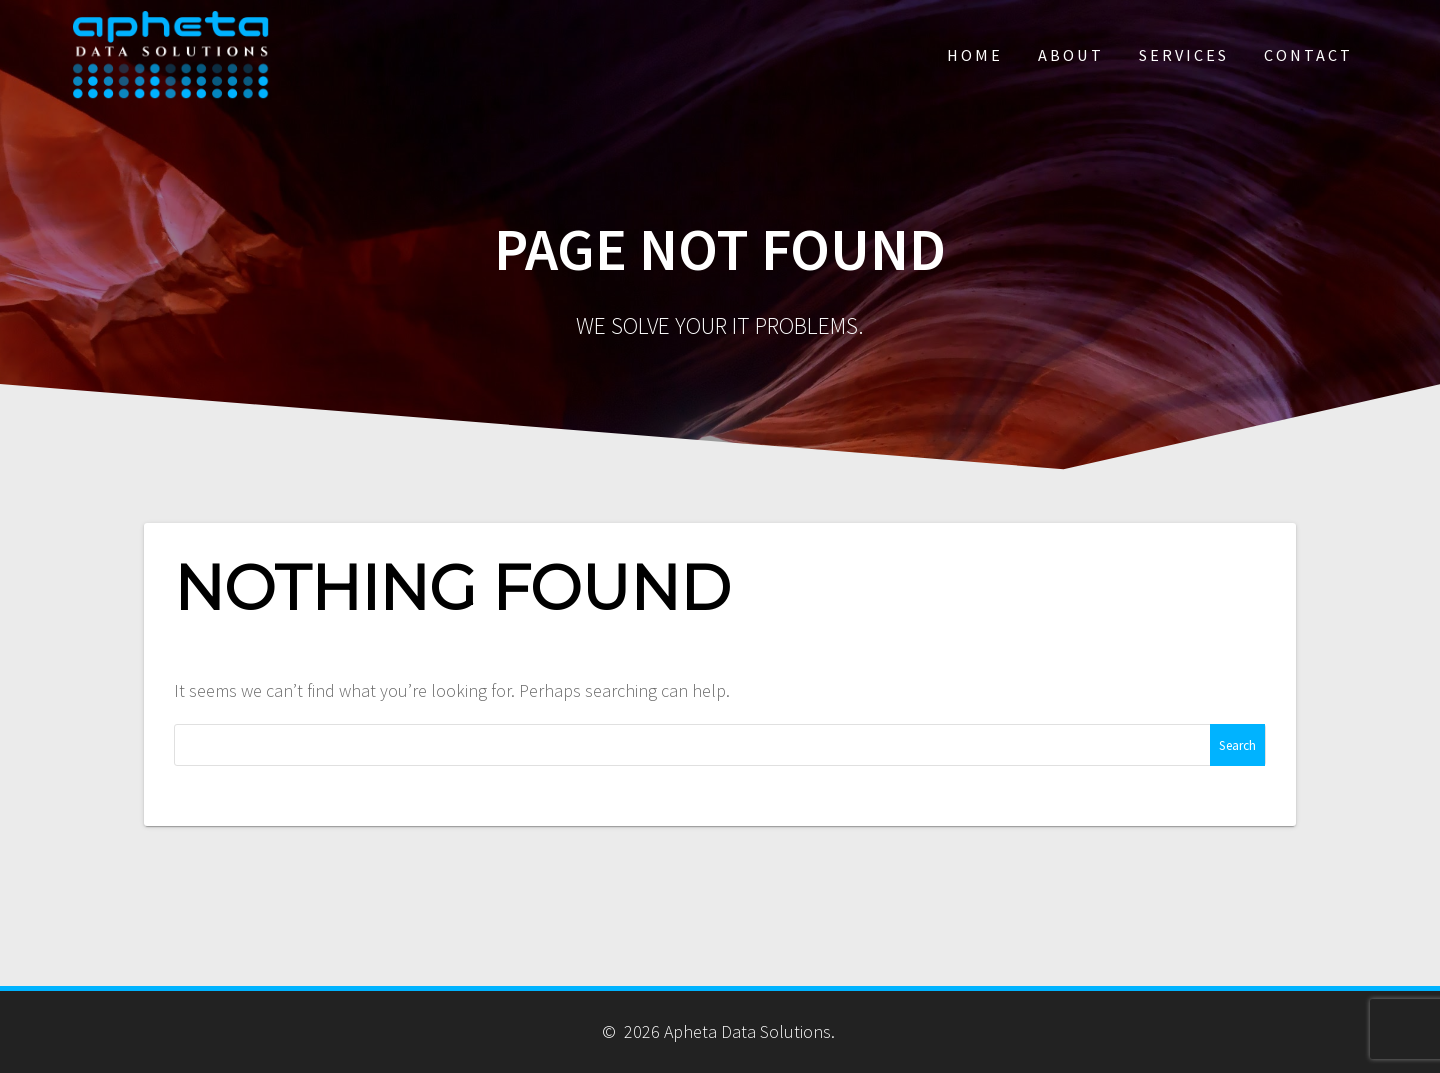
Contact (1308, 55)
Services (1184, 55)
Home (975, 55)
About (1071, 55)
